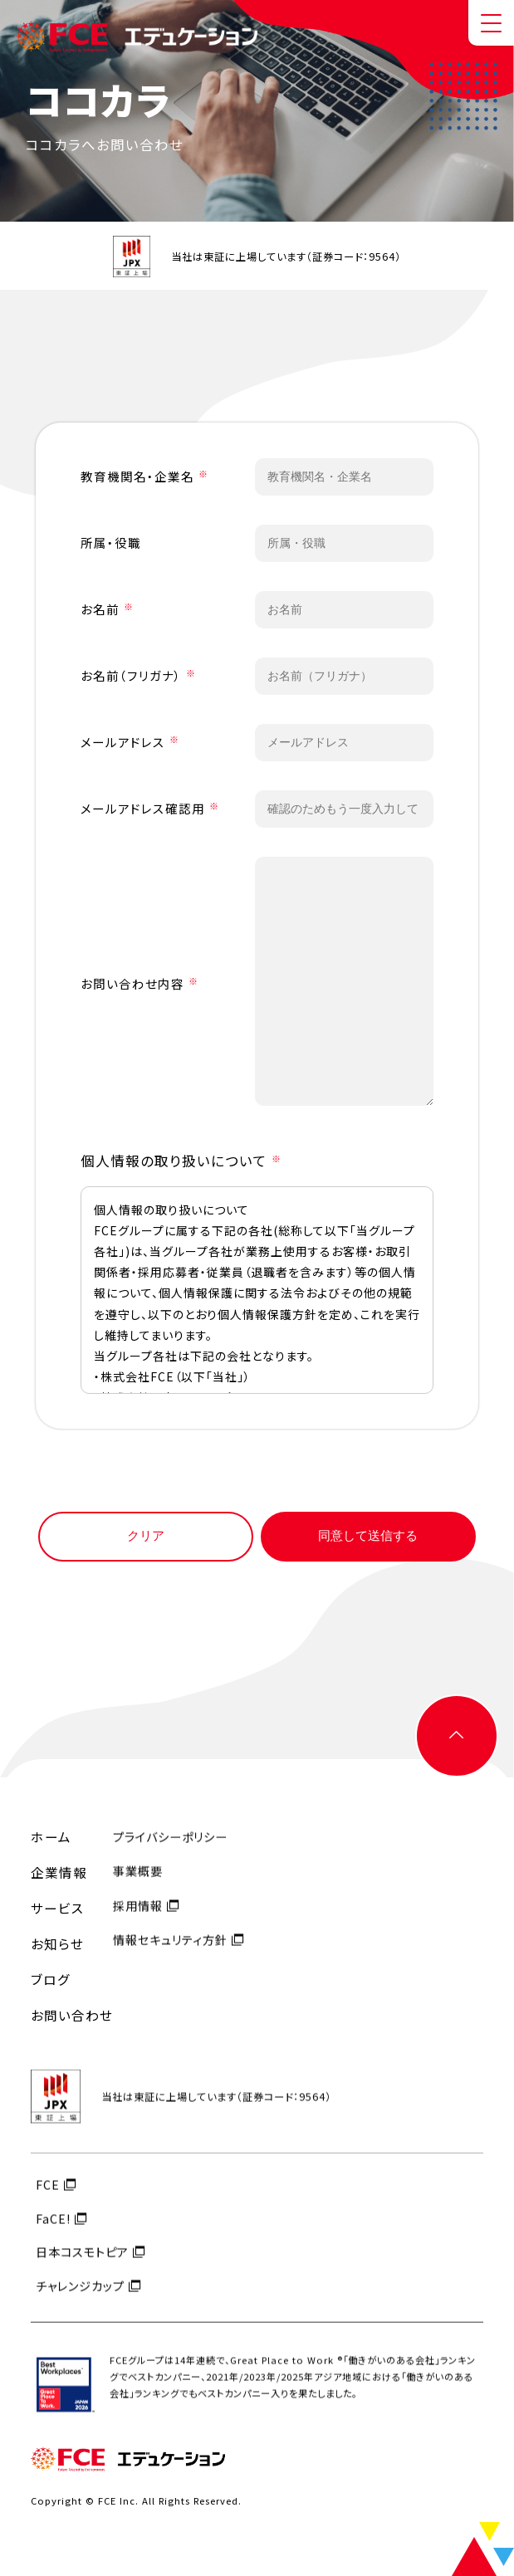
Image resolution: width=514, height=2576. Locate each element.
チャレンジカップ (80, 2301)
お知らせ (57, 1944)
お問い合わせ (72, 2016)
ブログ (51, 1980)
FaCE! (53, 2233)
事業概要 (138, 1886)
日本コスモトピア (82, 2267)
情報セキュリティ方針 (170, 1954)
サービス (57, 1908)
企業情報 (59, 1873)
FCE (48, 2199)
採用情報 (138, 1920)
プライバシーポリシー (170, 1852)
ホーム (51, 1837)
